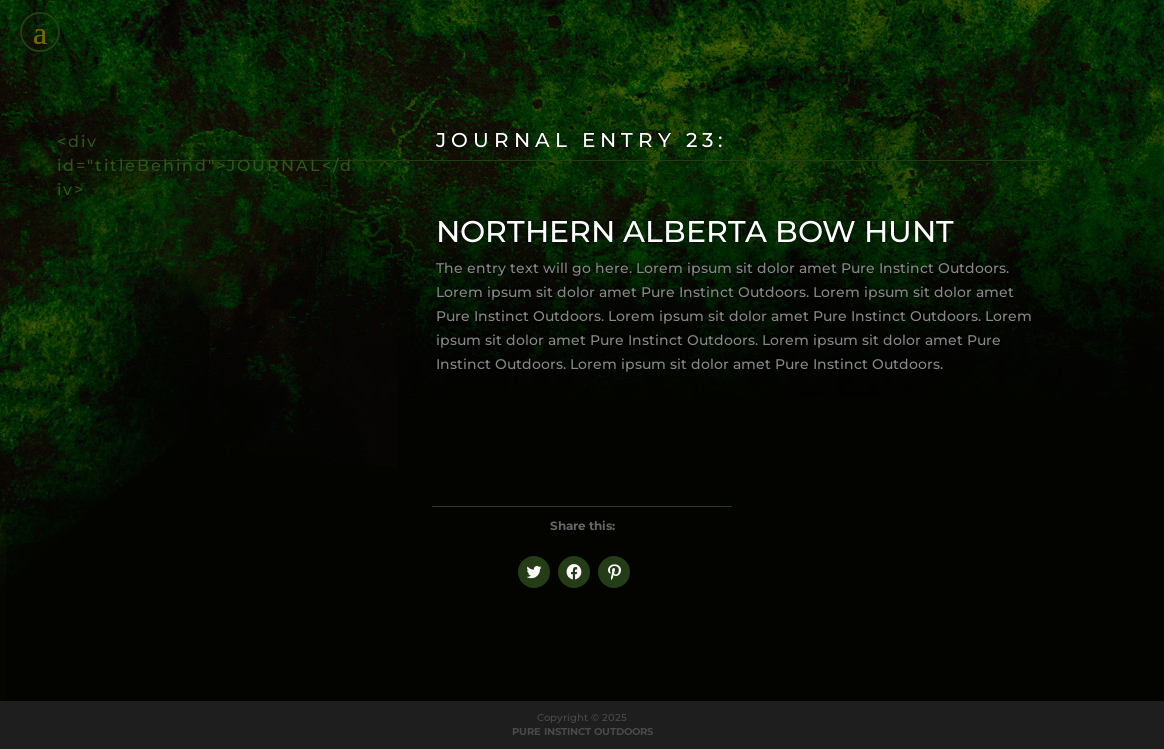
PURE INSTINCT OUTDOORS (582, 731)
